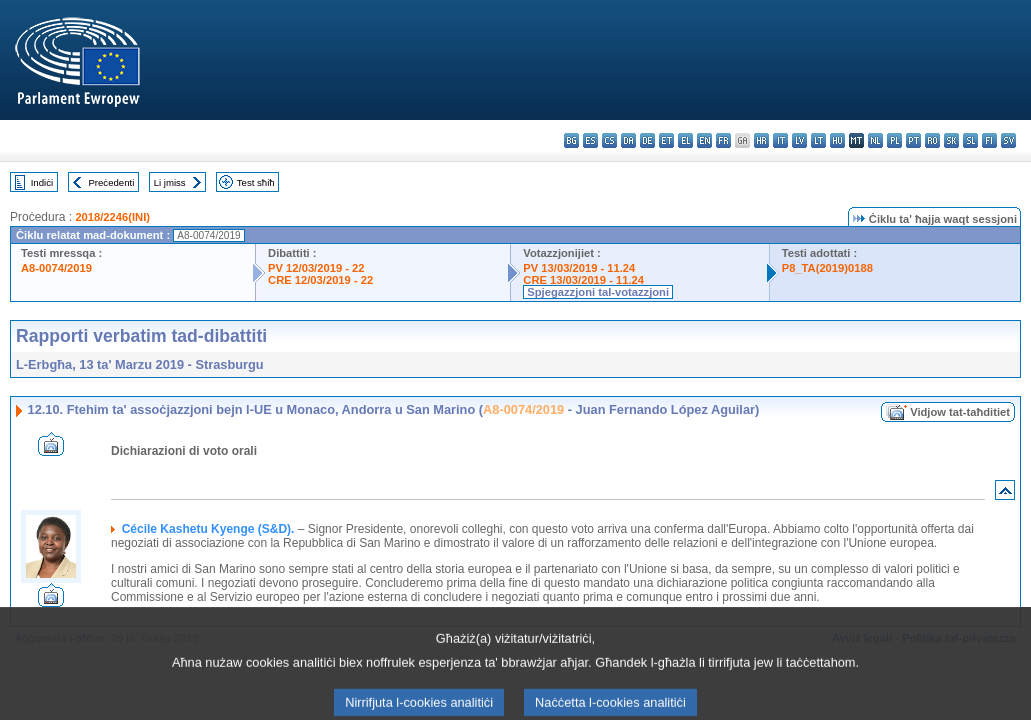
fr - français (723, 140)
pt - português (913, 140)
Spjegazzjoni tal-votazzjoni (598, 292)
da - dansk (628, 140)
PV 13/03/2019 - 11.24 (579, 268)
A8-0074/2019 (56, 268)
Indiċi (42, 182)
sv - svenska (1008, 140)
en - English (704, 140)
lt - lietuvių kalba (818, 140)
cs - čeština (609, 140)
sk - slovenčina (951, 140)
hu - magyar (837, 140)
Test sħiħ (256, 182)
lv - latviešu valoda (799, 140)
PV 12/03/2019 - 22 (316, 268)
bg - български (571, 140)
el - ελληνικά (685, 140)
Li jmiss (170, 182)
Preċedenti (111, 182)
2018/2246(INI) (112, 217)
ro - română (932, 140)
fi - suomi (989, 140)
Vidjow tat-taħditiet (960, 412)
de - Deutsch (647, 140)
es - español (590, 140)
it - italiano (780, 140)
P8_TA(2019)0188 (827, 268)
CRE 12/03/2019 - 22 (320, 280)
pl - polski (894, 140)
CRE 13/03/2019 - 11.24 (583, 280)
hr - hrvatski (761, 140)
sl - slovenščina (970, 140)
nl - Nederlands (875, 140)
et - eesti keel (666, 140)
